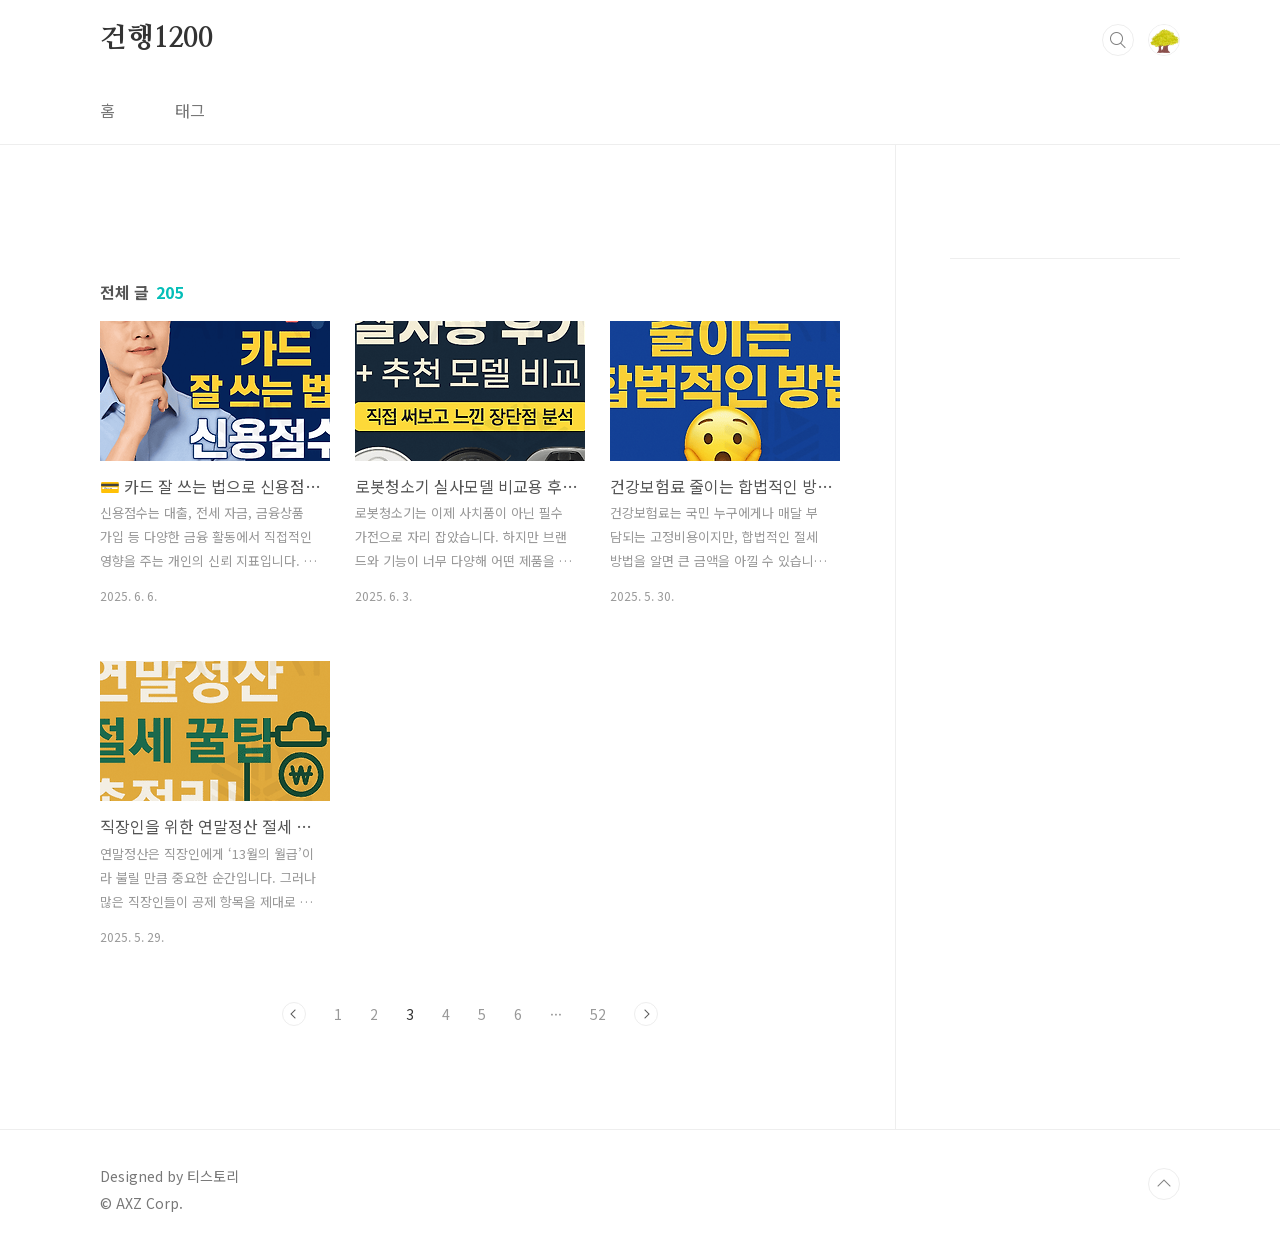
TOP (1164, 1184)
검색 (1118, 40)
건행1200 (156, 39)
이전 (294, 1014)
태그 (190, 110)
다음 (646, 1014)
